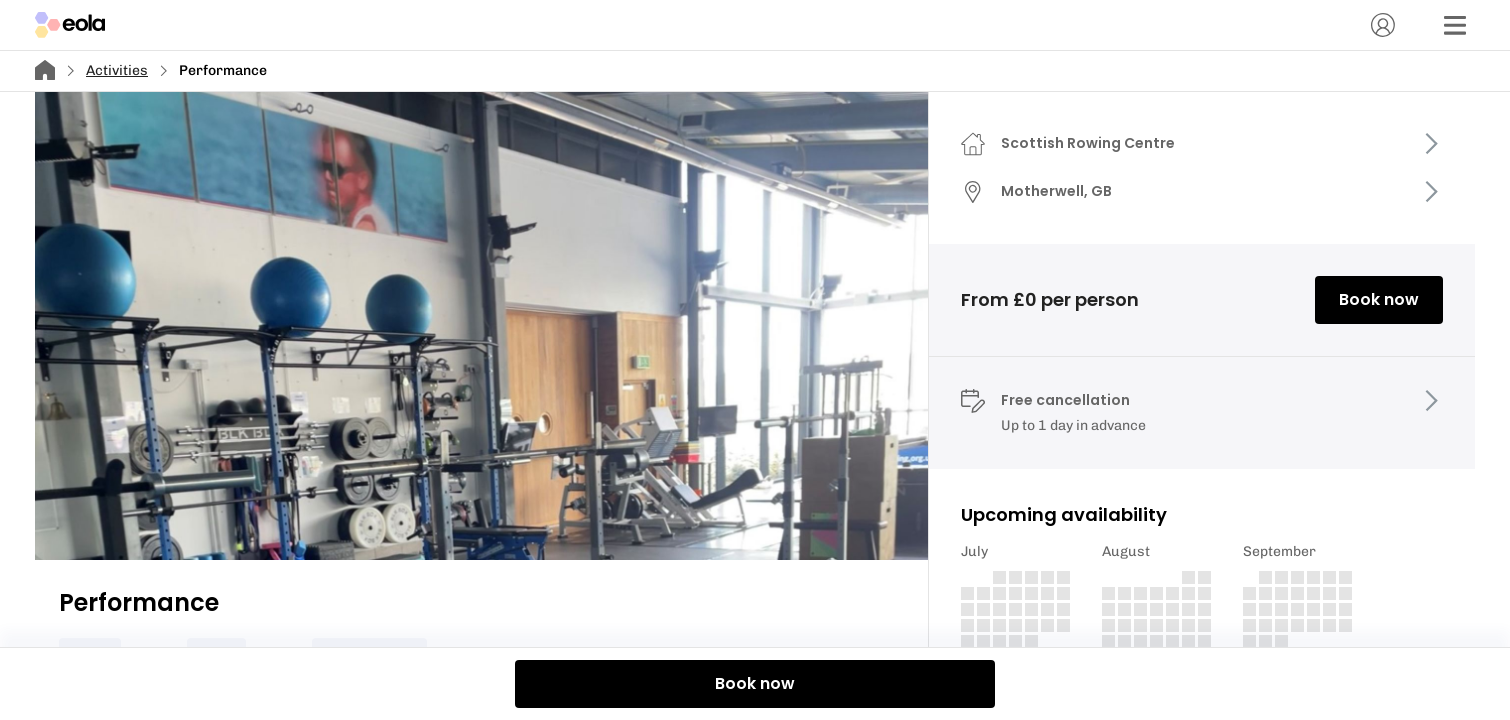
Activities (117, 70)
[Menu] (1455, 25)
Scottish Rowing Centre (1088, 143)
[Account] (1383, 25)
